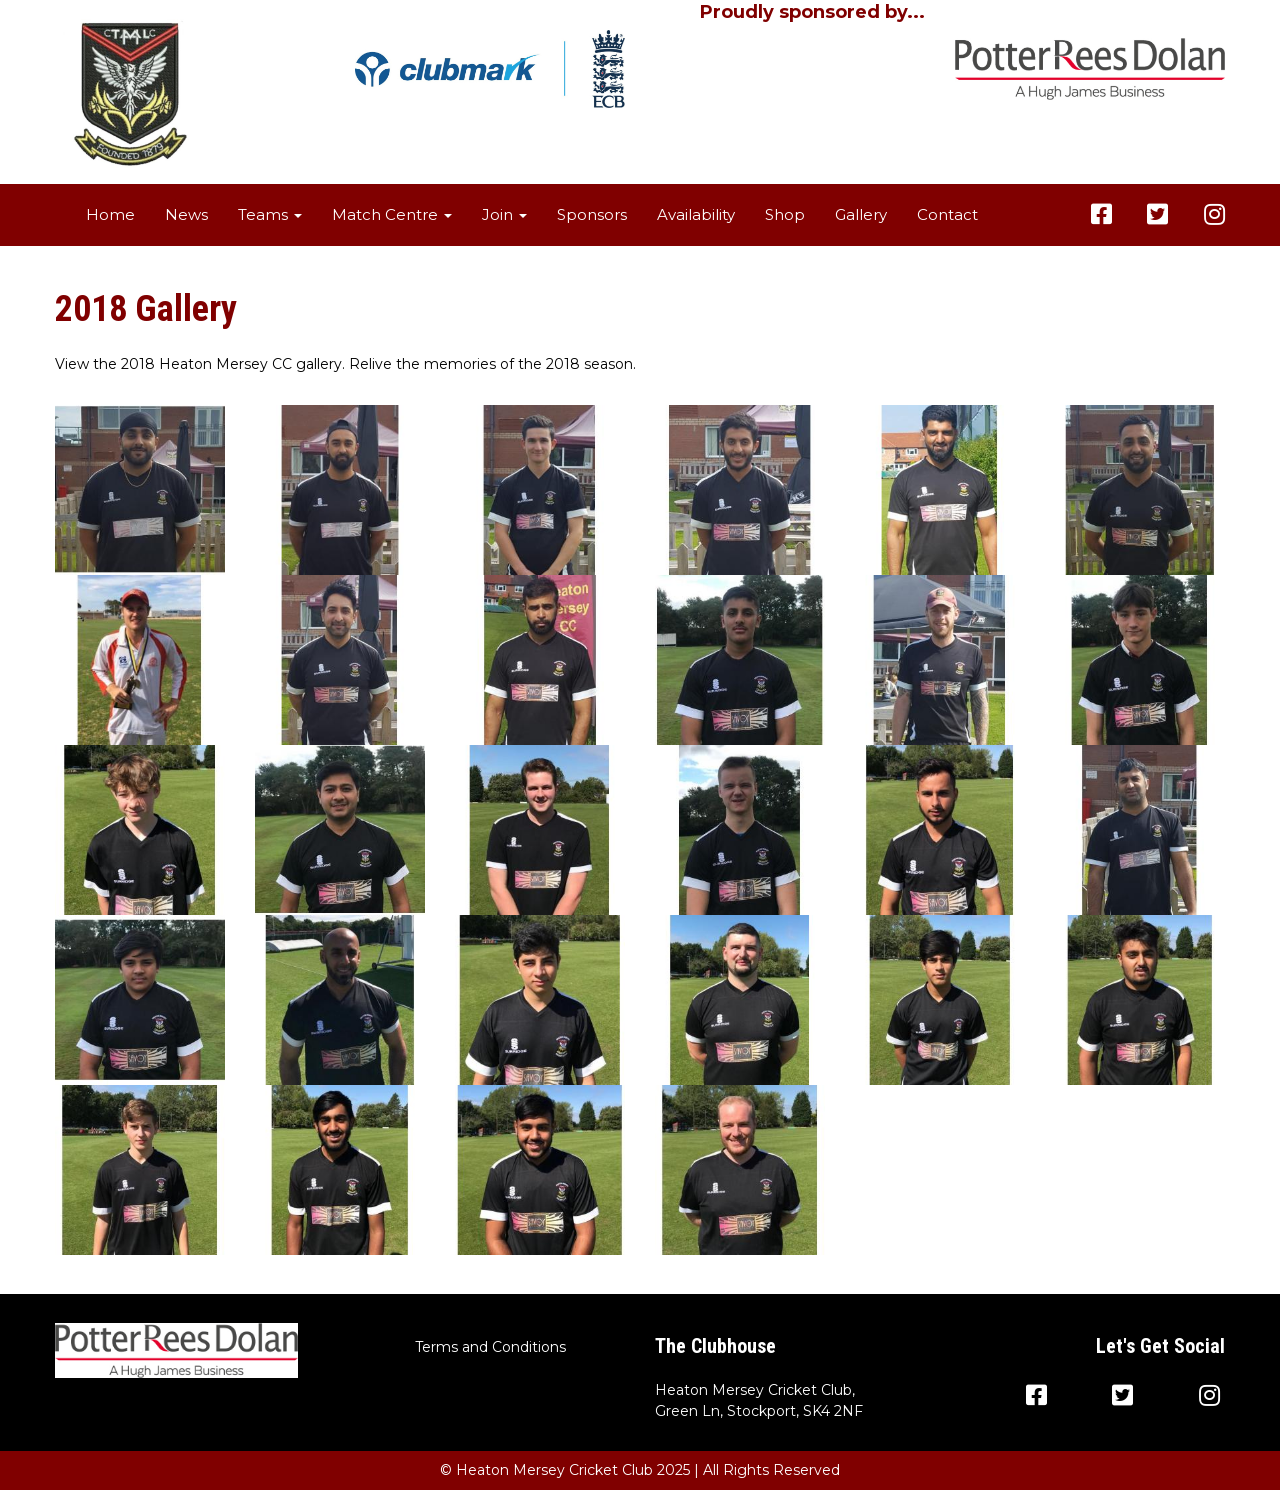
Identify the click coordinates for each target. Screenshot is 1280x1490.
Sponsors (592, 214)
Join (504, 214)
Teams (270, 214)
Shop (785, 214)
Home (110, 214)
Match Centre (392, 214)
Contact (947, 214)
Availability (696, 214)
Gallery (861, 214)
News (186, 214)
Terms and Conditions (490, 1347)
